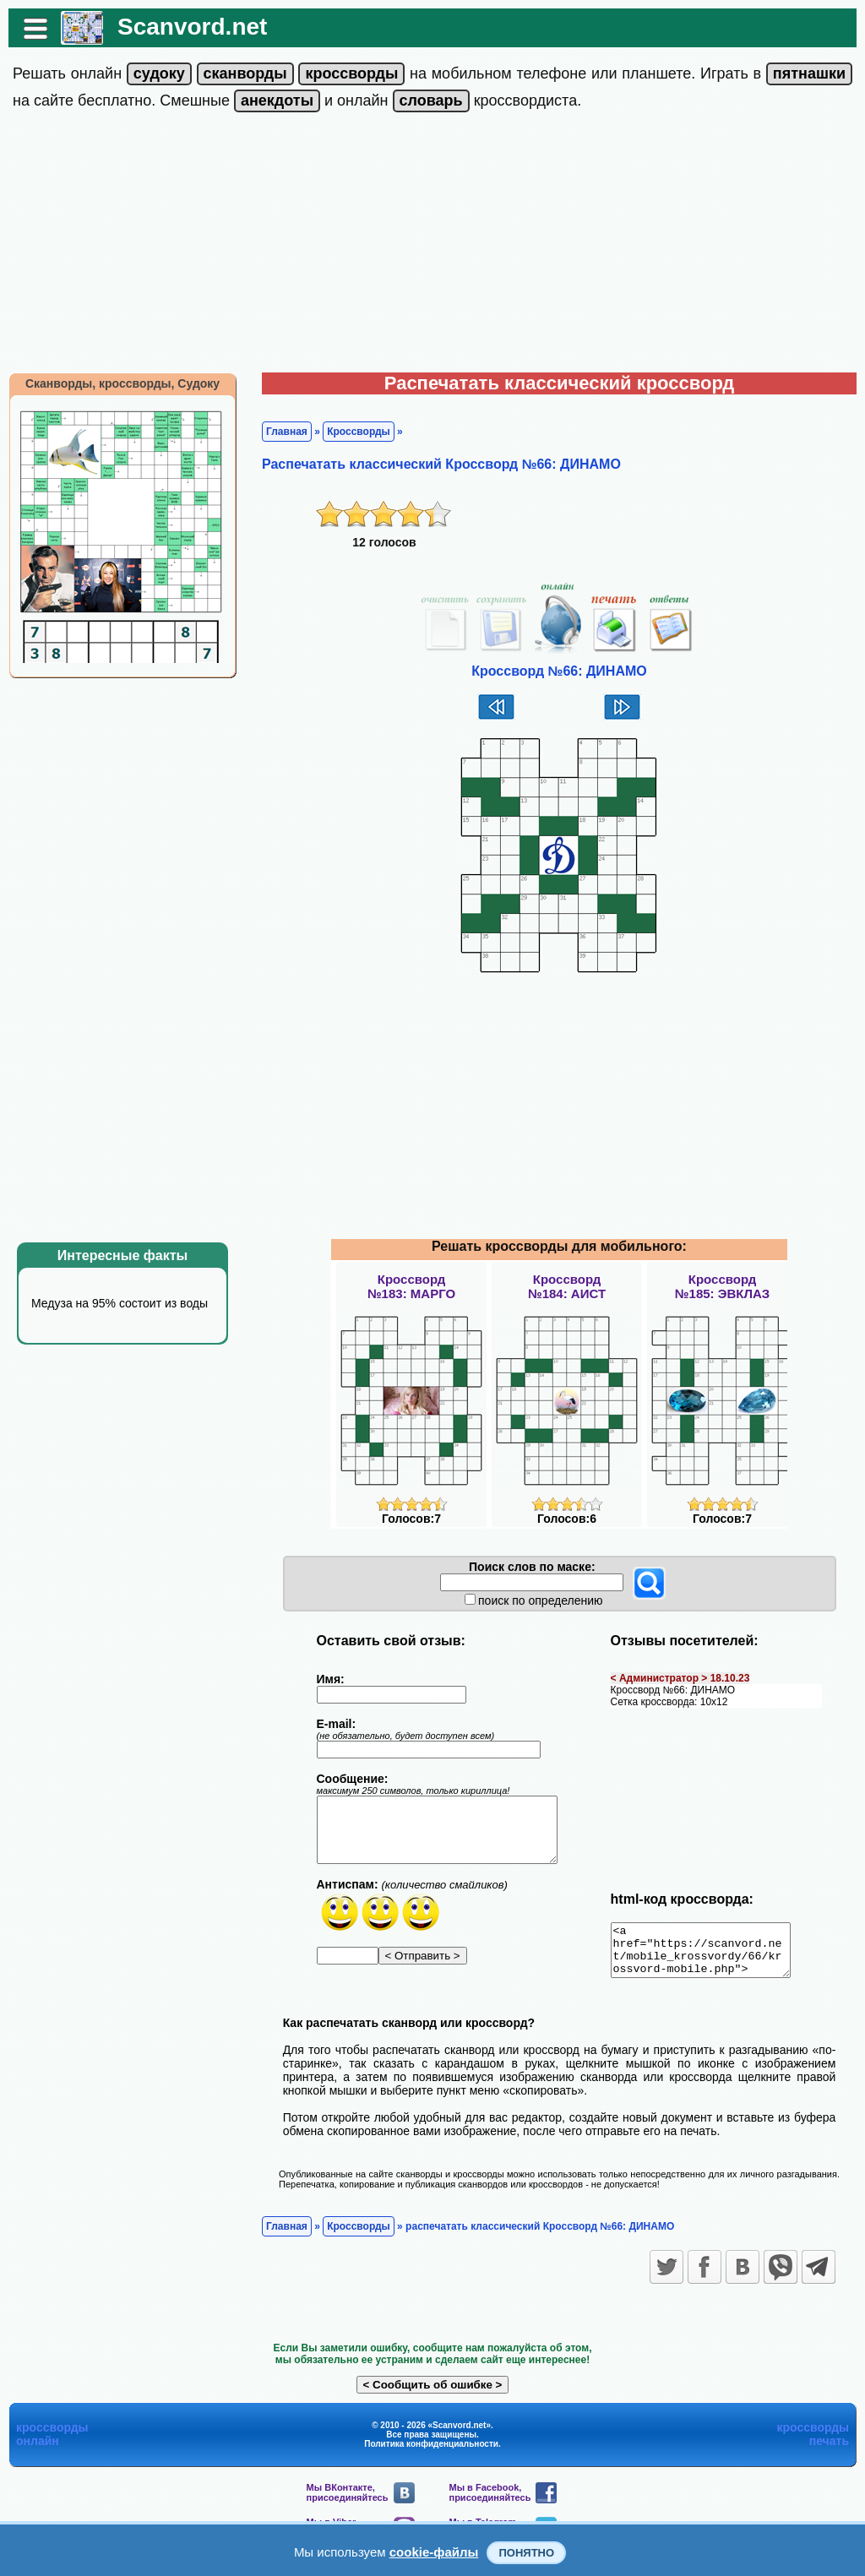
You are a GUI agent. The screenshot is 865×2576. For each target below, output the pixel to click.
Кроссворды (358, 431)
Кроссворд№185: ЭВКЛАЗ (722, 1286)
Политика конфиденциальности (431, 2454)
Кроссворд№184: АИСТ (567, 1286)
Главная (286, 431)
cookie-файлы (434, 2552)
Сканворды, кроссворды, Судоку (122, 383)
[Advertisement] (432, 246)
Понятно (526, 2552)
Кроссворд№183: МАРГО (411, 1286)
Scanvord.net (192, 27)
